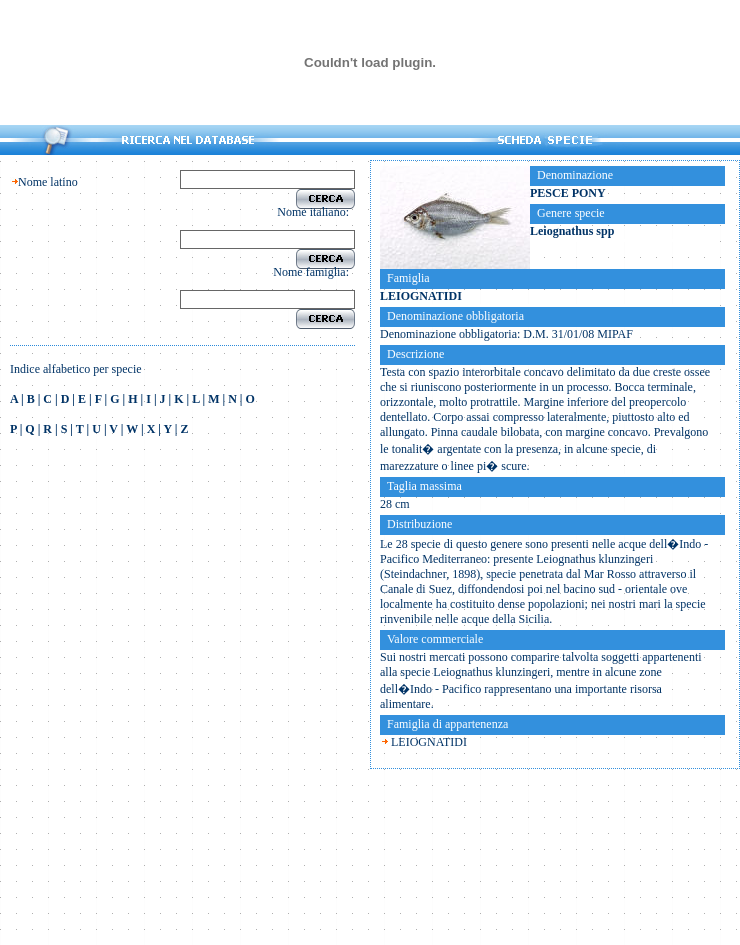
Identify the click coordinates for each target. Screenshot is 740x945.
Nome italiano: (316, 212)
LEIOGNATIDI (429, 742)
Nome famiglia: (314, 272)
